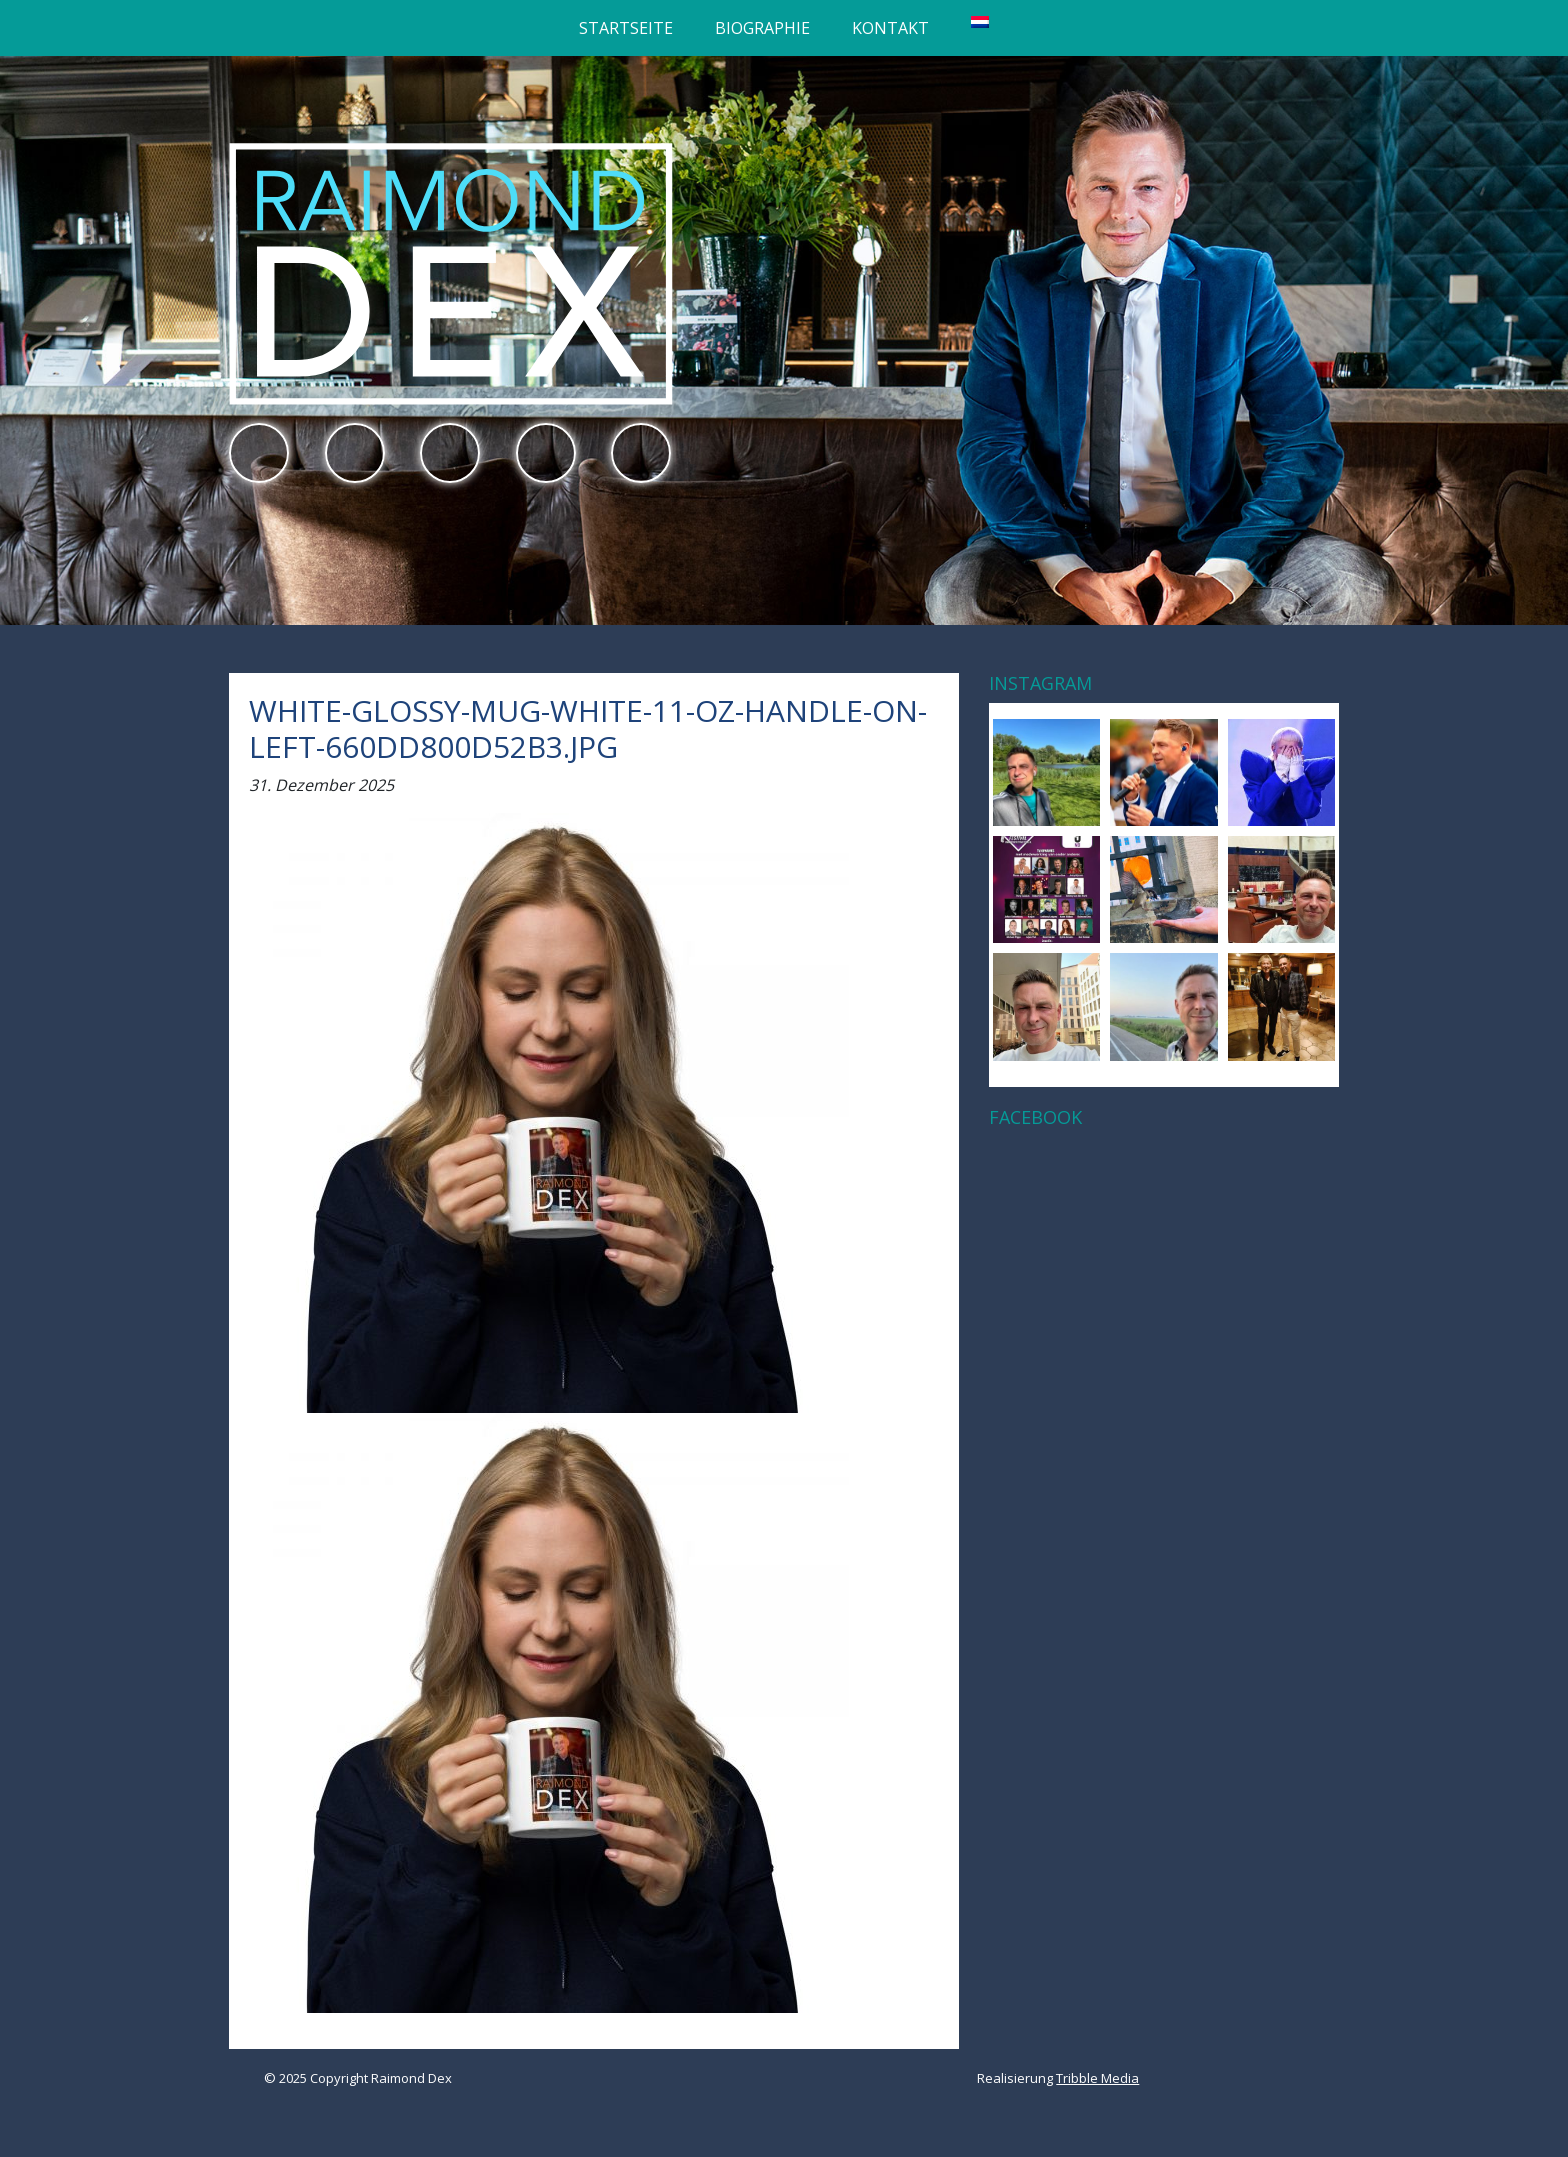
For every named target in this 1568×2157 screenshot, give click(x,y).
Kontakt (890, 28)
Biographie (762, 28)
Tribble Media (1097, 2078)
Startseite (626, 28)
